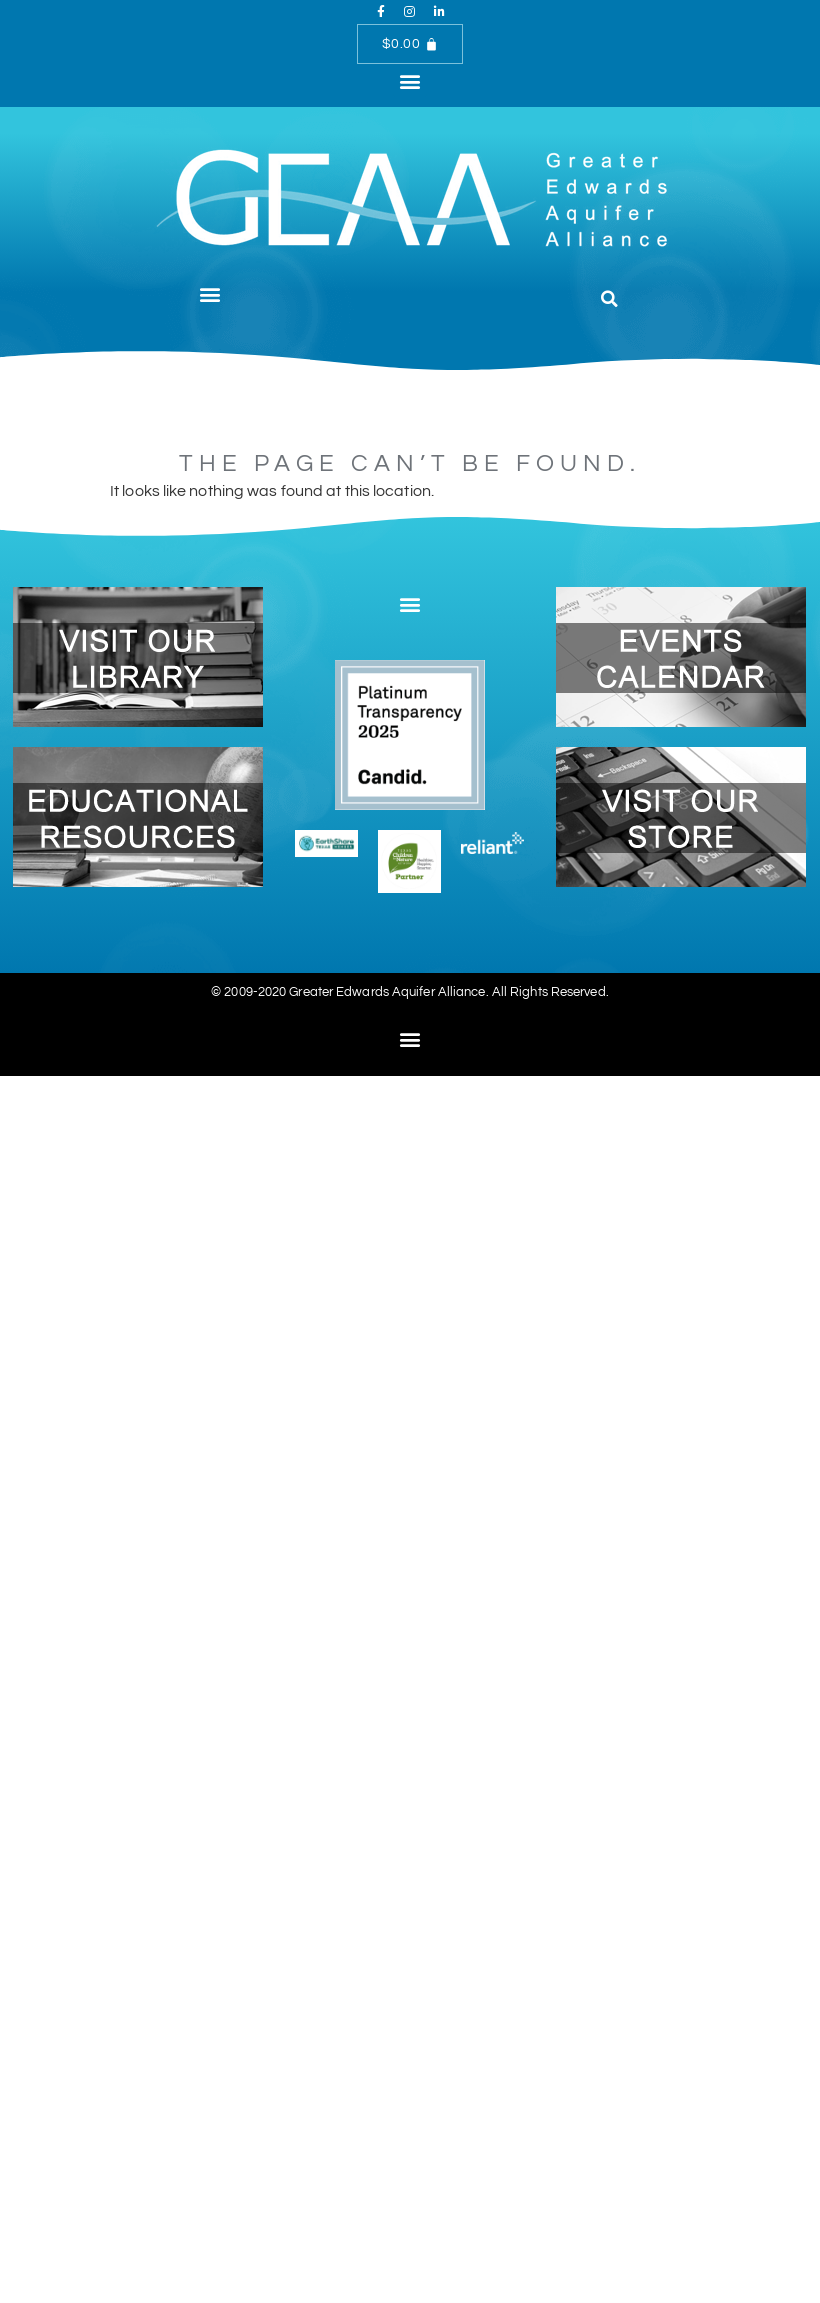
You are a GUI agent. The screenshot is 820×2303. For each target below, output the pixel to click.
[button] (409, 80)
